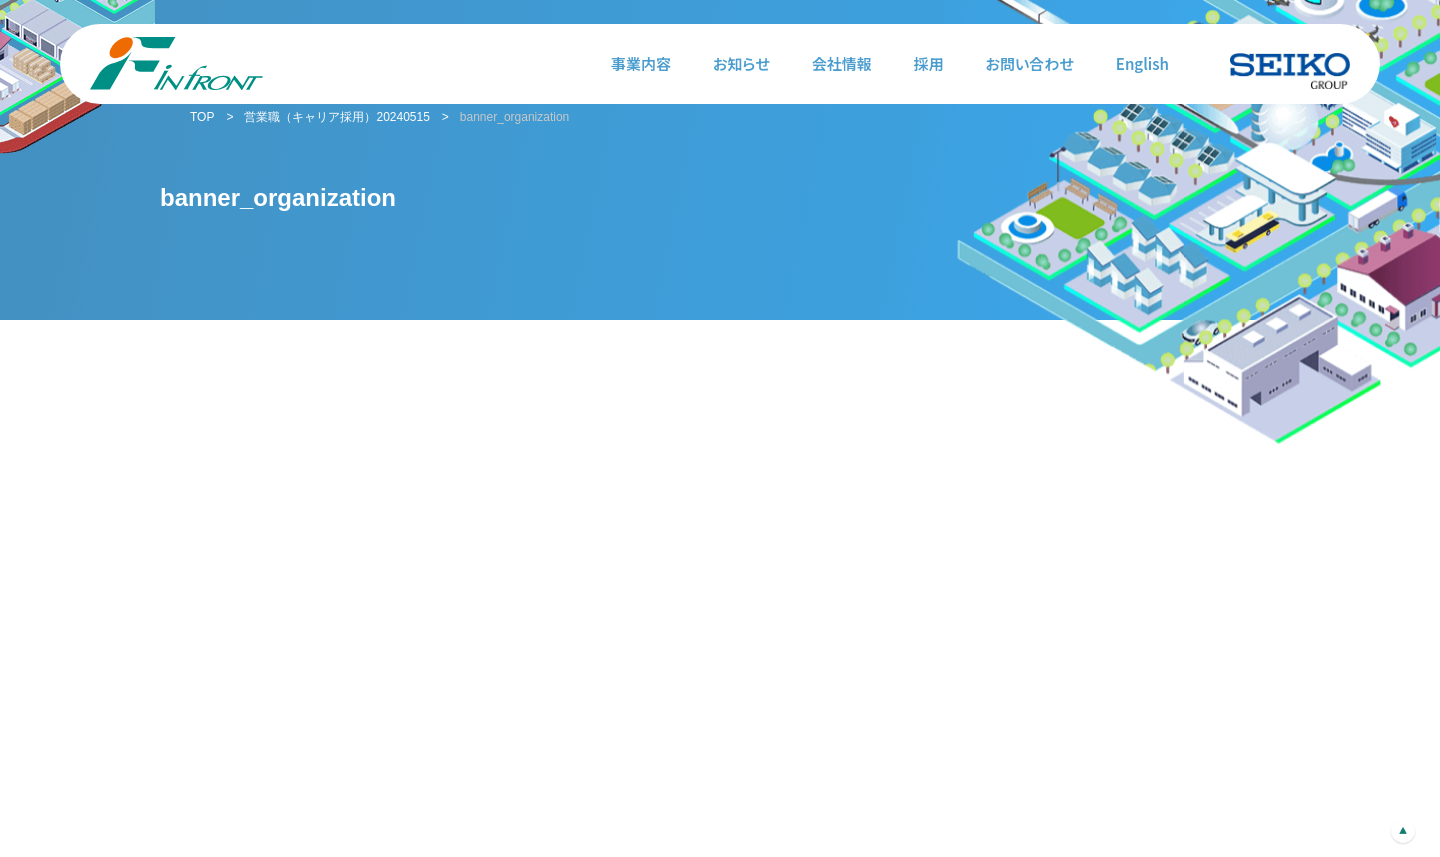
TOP (202, 117)
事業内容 (641, 63)
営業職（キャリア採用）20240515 (336, 117)
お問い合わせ (1030, 63)
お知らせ (741, 63)
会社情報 (842, 63)
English (1142, 63)
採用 (929, 63)
